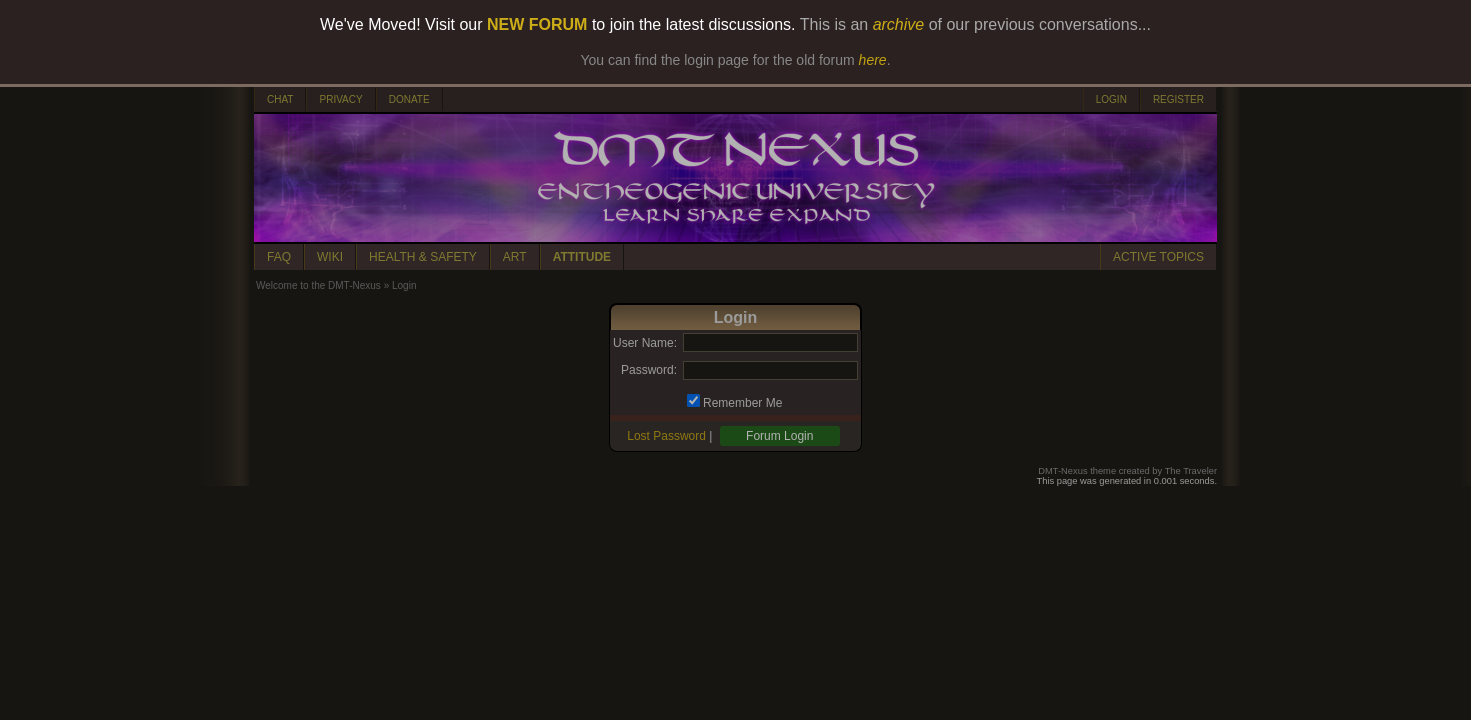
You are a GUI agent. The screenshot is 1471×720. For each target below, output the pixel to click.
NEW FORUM (537, 24)
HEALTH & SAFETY (423, 257)
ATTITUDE (582, 257)
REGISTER (1178, 99)
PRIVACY (340, 99)
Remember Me (742, 403)
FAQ (279, 257)
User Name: (645, 343)
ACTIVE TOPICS (1158, 257)
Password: (649, 370)
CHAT (280, 99)
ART (515, 257)
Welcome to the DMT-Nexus (318, 285)
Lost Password (666, 436)
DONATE (409, 99)
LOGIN (1111, 99)
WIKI (330, 257)
